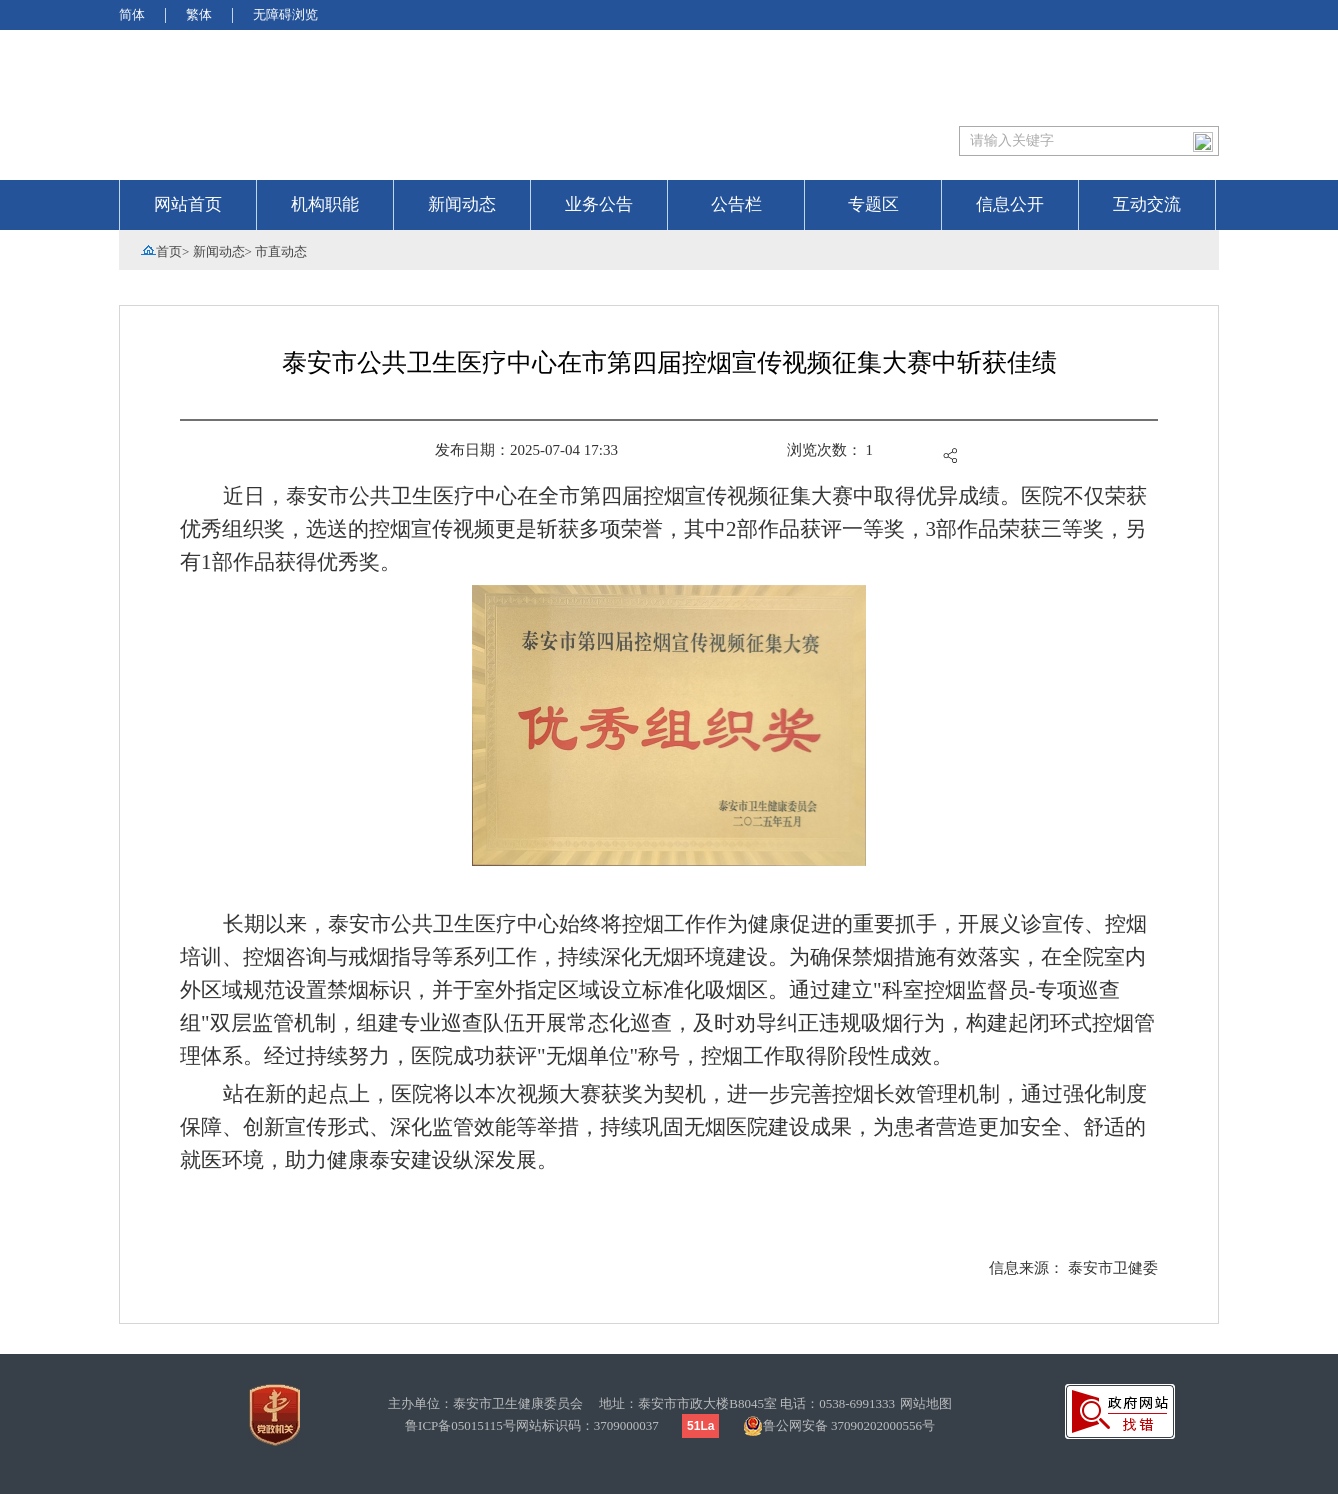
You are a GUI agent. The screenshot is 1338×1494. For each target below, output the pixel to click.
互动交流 (1147, 204)
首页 (169, 251)
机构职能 (325, 204)
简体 (132, 14)
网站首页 (188, 204)
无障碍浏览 (285, 14)
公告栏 (736, 204)
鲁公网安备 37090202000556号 (839, 1426)
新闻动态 (462, 204)
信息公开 (1010, 204)
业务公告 (599, 204)
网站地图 (926, 1403)
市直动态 (281, 251)
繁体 (199, 14)
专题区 (873, 204)
